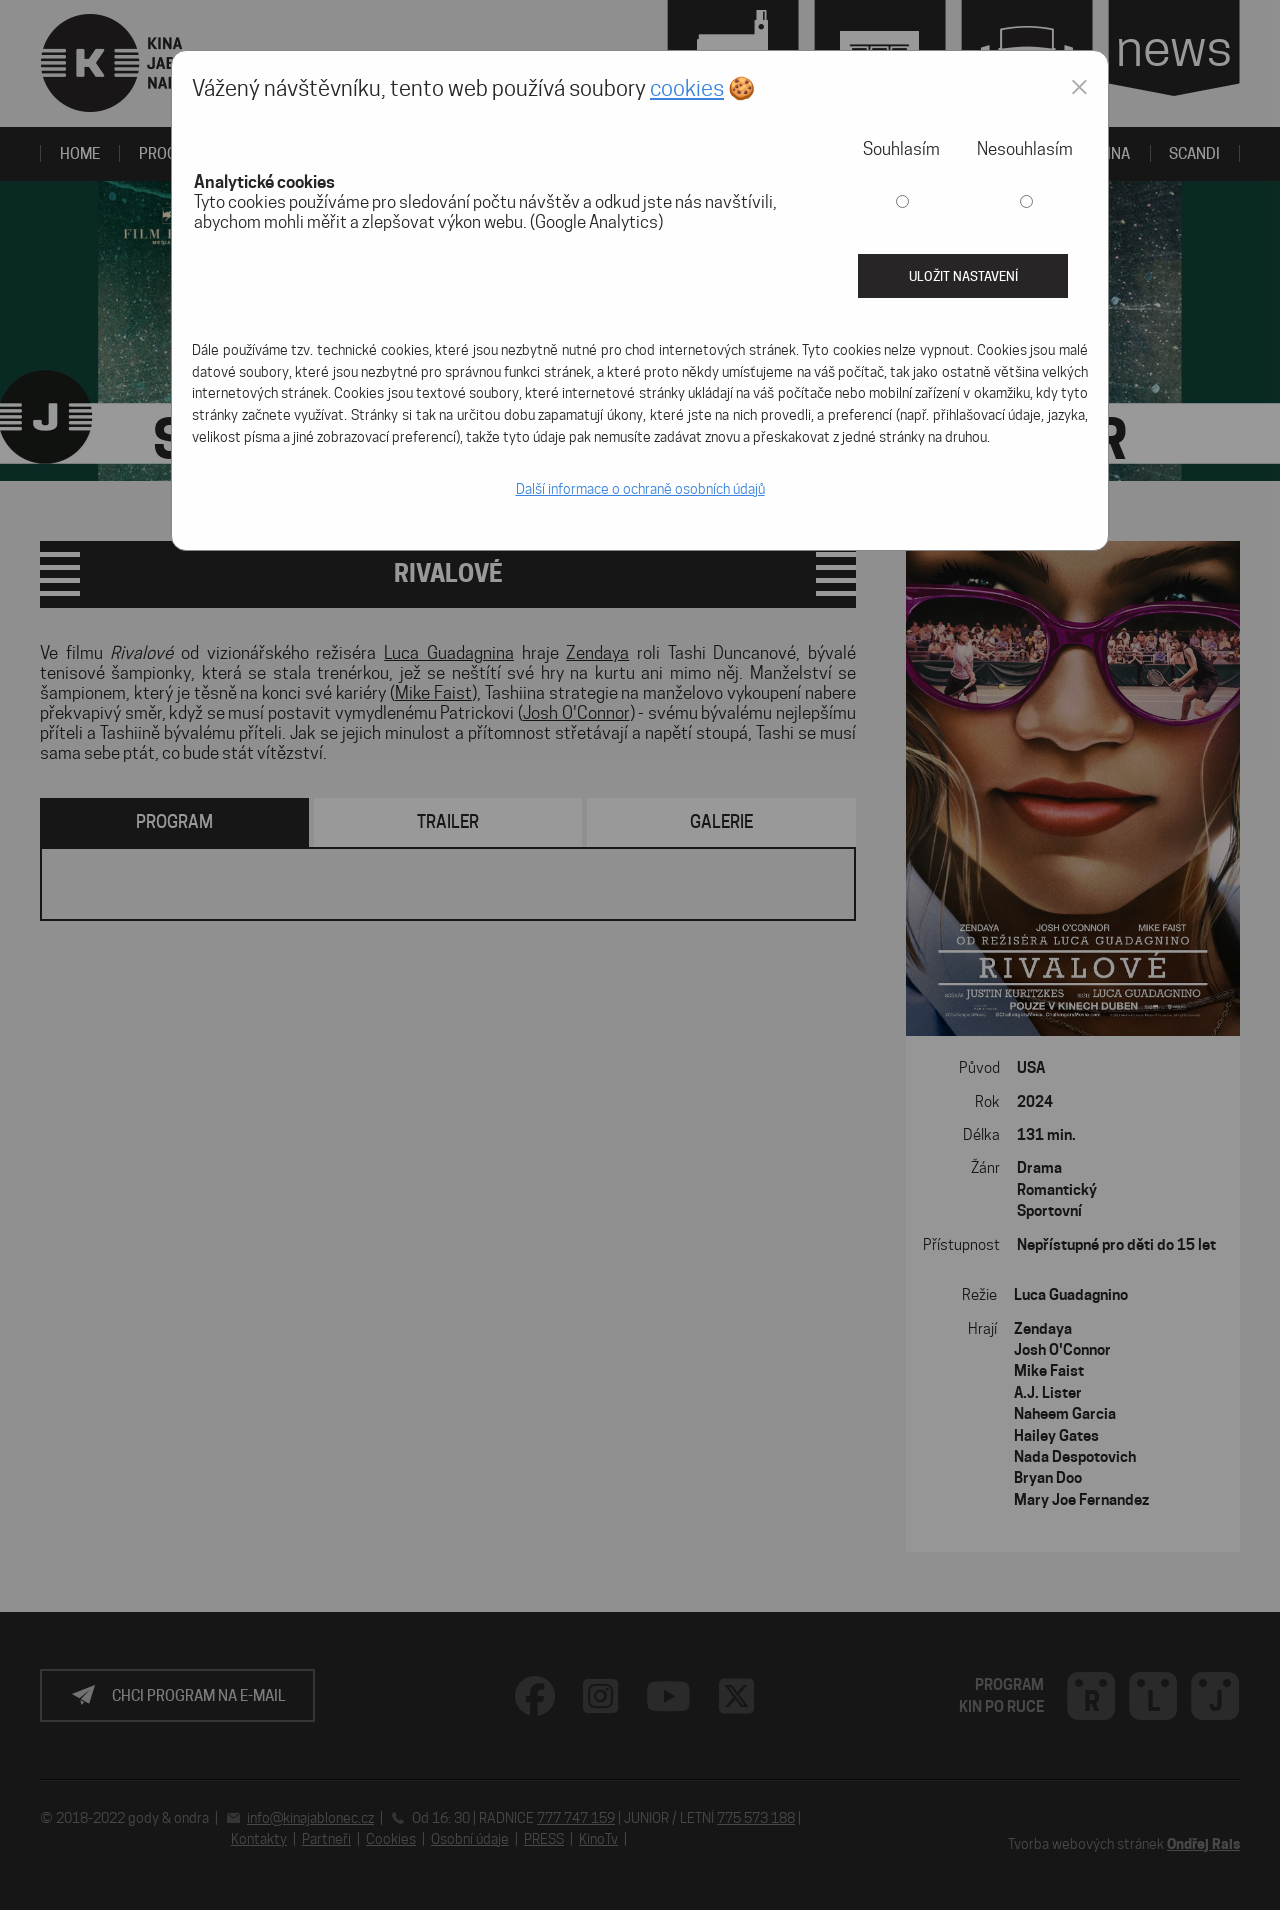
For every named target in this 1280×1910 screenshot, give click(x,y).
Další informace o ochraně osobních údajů (640, 489)
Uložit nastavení (963, 276)
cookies (687, 88)
